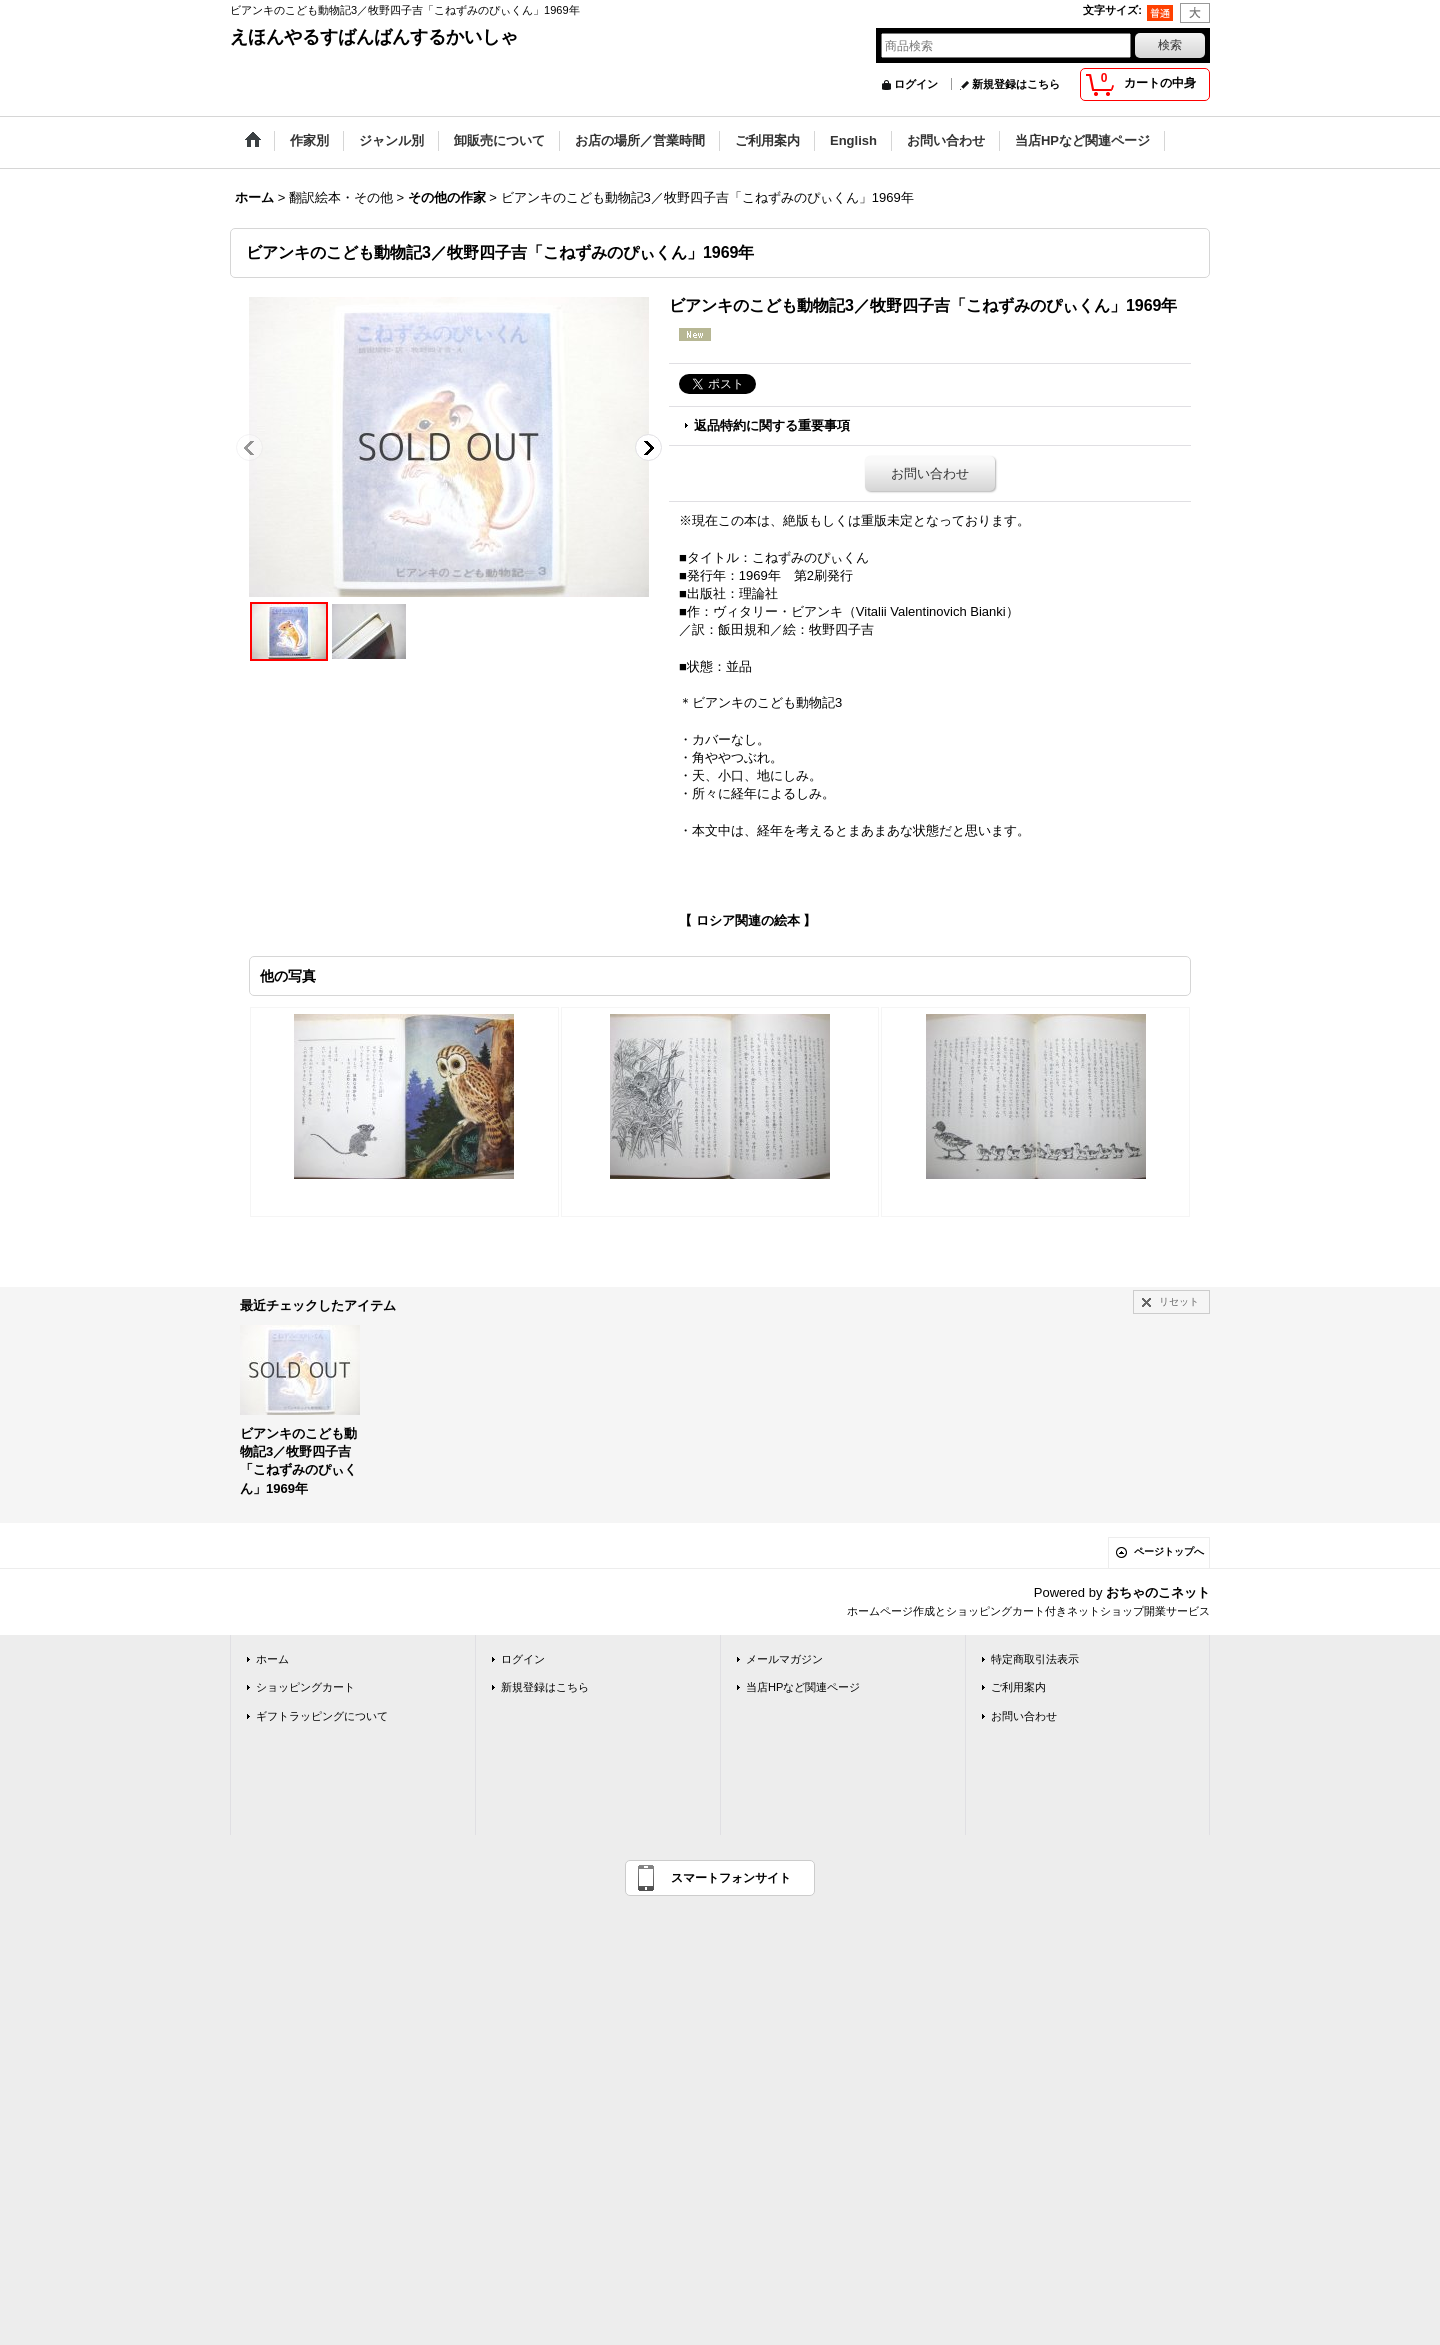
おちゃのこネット (1158, 1592)
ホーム (272, 1659)
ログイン (916, 84)
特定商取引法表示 (1035, 1659)
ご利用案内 (1018, 1687)
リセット (1179, 1301)
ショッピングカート (305, 1687)
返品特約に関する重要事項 (772, 425)
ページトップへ (1169, 1551)
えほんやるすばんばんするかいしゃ (374, 37)
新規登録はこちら (1016, 84)
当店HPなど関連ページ (803, 1687)
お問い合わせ (930, 473)
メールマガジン (784, 1659)
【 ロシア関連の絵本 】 (747, 920)
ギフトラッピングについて (322, 1716)
